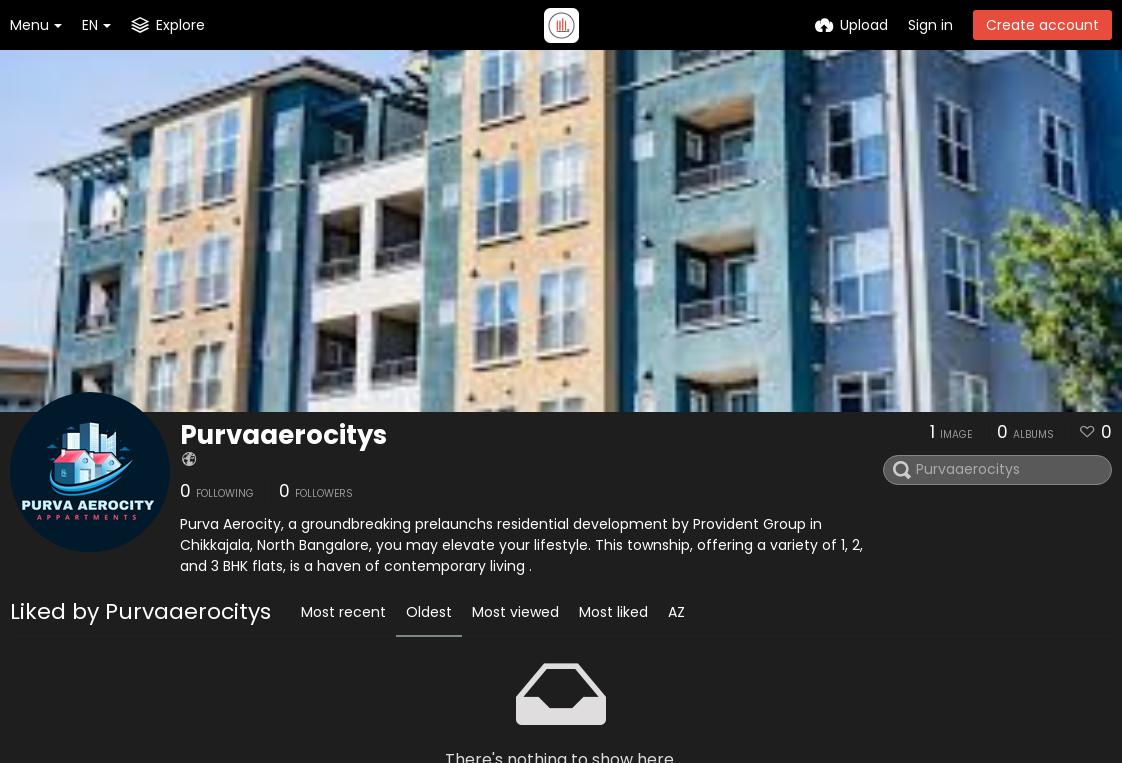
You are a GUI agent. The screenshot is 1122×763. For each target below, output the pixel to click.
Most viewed (515, 612)
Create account (1042, 25)
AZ (676, 612)
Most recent (343, 612)
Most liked (613, 612)
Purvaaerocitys (283, 435)
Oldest (429, 612)
